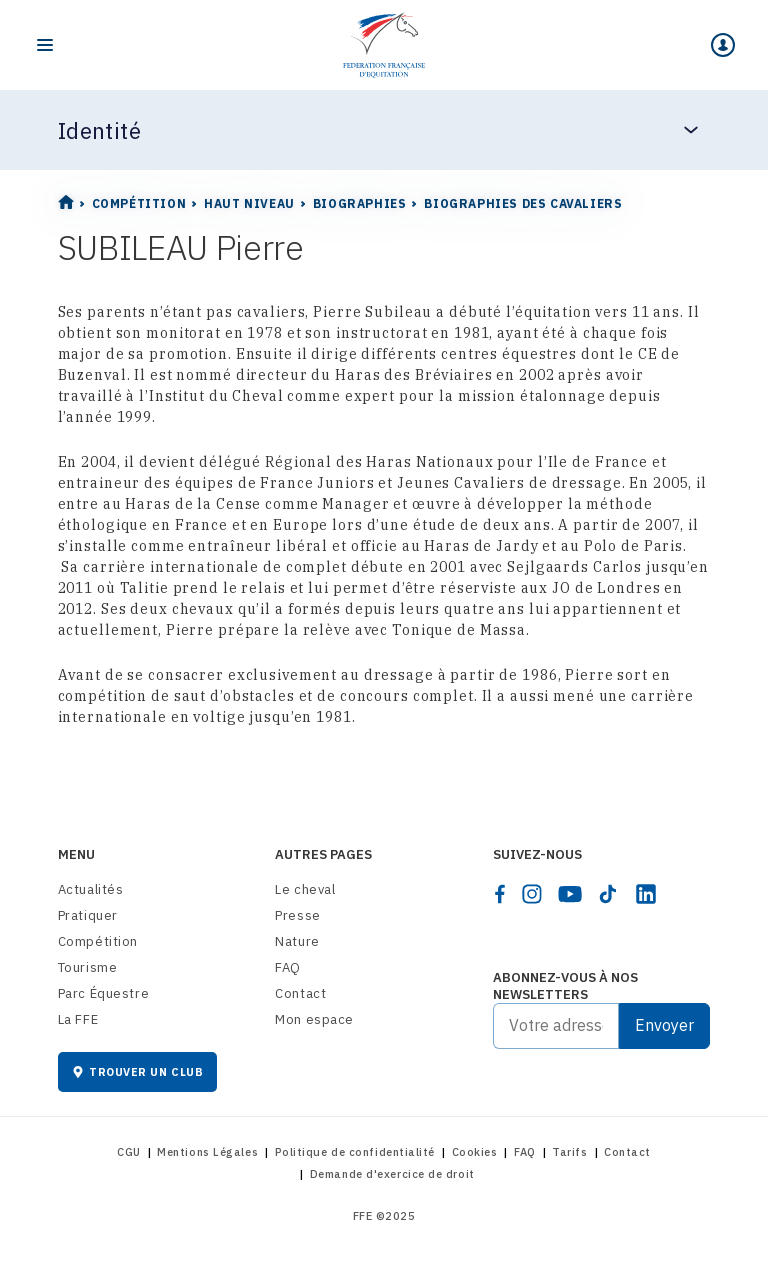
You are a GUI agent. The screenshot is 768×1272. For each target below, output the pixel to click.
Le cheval (305, 889)
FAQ (288, 967)
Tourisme (88, 967)
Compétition (139, 203)
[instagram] (532, 894)
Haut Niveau (249, 203)
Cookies (475, 1152)
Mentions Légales (207, 1152)
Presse (298, 915)
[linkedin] (646, 894)
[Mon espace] (723, 45)
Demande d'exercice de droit (392, 1174)
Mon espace (314, 1019)
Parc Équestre (104, 993)
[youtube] (570, 894)
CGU (129, 1152)
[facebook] (500, 894)
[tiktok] (608, 894)
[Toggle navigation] (45, 45)
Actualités (91, 889)
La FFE (78, 1019)
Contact (300, 993)
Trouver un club (138, 1072)
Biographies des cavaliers (523, 203)
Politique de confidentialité (355, 1152)
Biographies (360, 203)
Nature (297, 941)
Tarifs (569, 1152)
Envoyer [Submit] (664, 1025)
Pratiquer (88, 915)
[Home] (384, 45)
